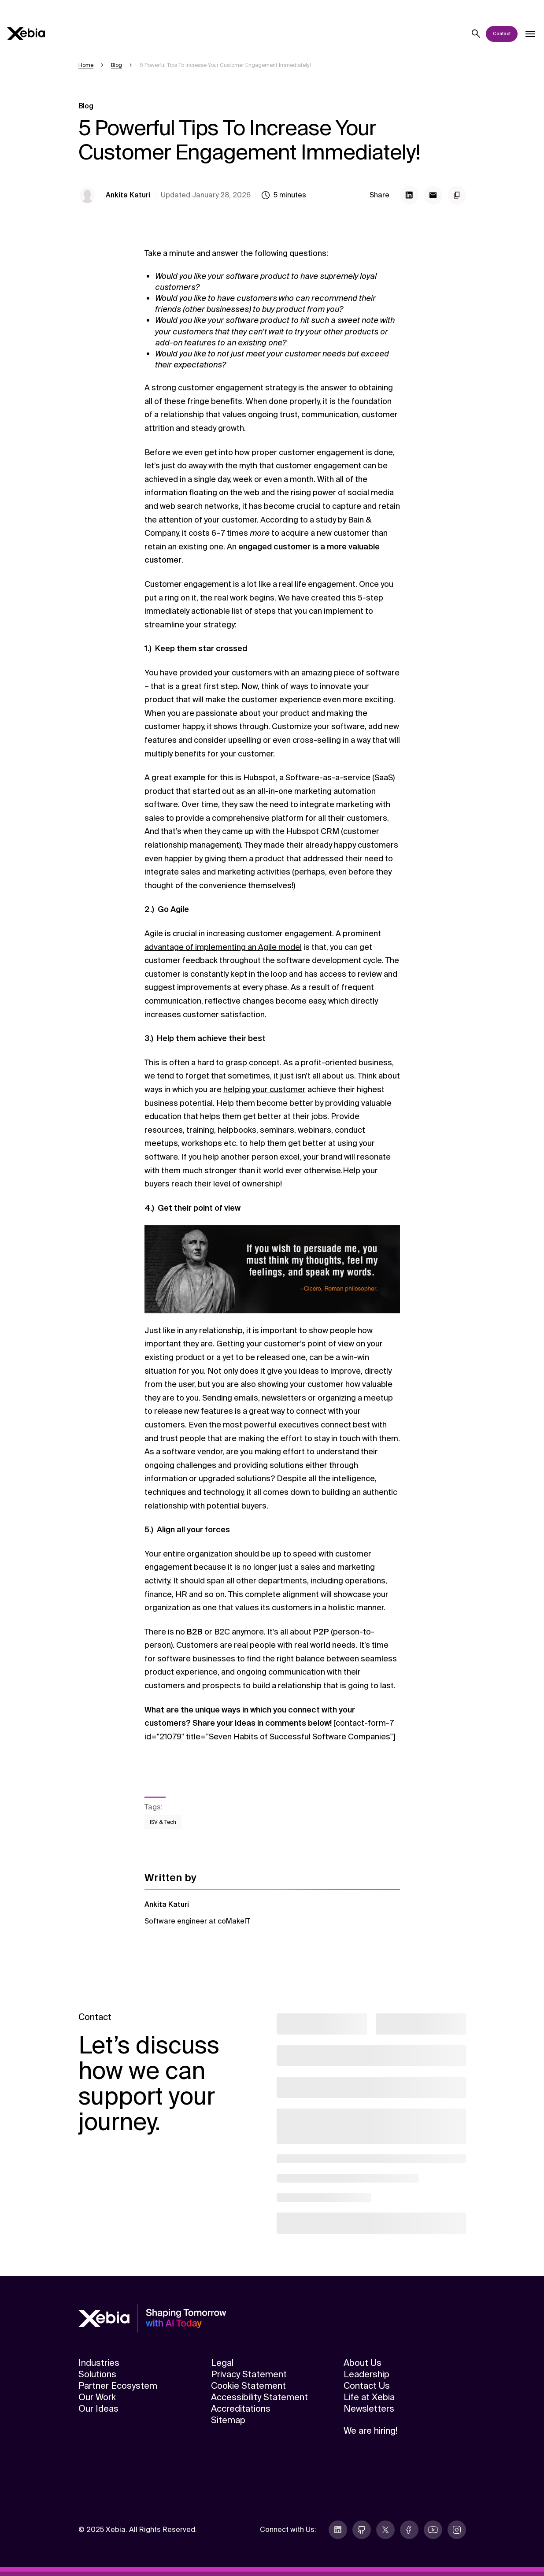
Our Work (97, 2397)
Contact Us (367, 2385)
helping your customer (264, 1089)
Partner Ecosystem (117, 2385)
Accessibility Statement (259, 2397)
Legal (222, 2362)
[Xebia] (26, 33)
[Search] (476, 34)
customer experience (281, 699)
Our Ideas (98, 2408)
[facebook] (409, 2529)
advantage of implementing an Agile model (223, 947)
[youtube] (433, 2529)
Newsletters (369, 2408)
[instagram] (457, 2529)
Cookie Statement (248, 2385)
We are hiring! (370, 2430)
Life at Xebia (369, 2397)
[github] (361, 2529)
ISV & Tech (163, 1822)
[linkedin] (338, 2529)
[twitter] (385, 2529)
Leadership (366, 2374)
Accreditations (240, 2408)
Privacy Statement (249, 2374)
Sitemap (228, 2420)
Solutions (97, 2374)
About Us (362, 2362)
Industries (98, 2362)
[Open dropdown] (529, 34)
